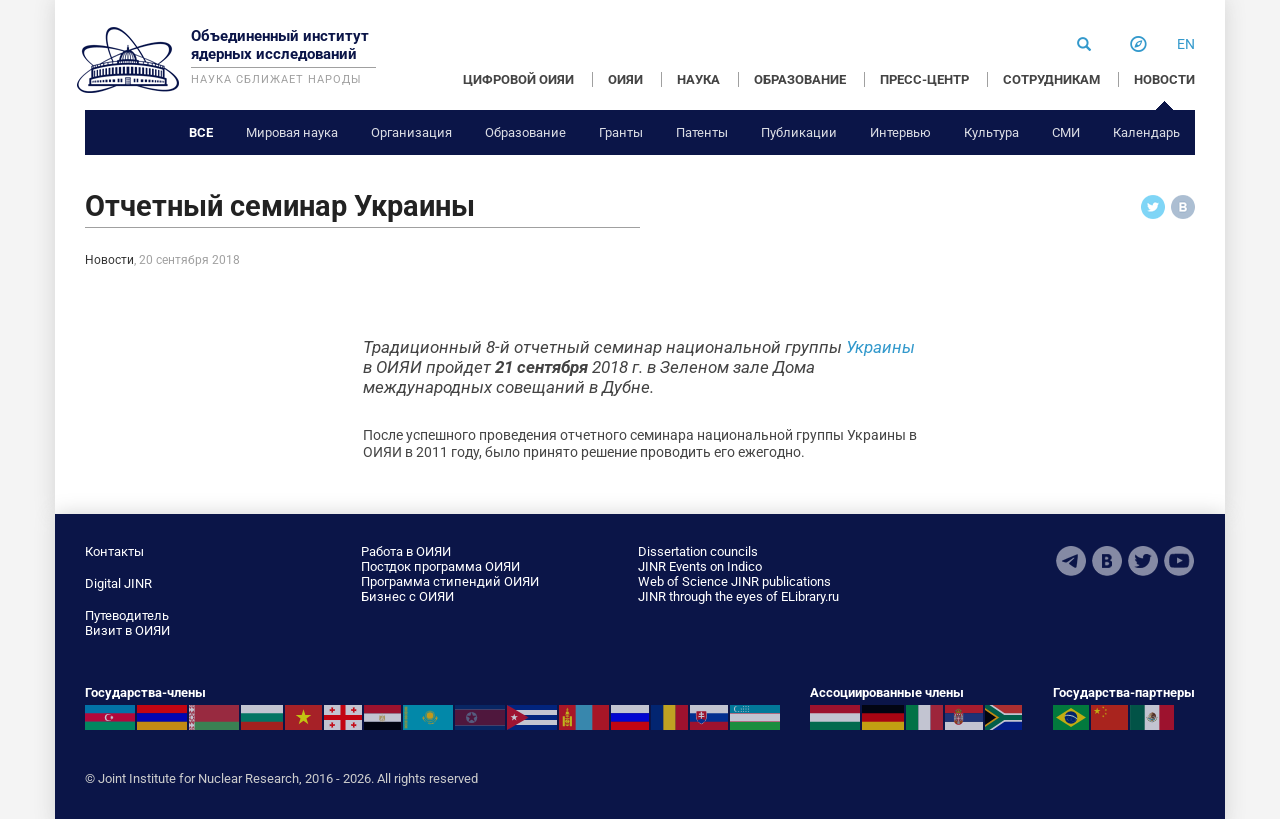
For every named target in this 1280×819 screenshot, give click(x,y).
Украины (880, 347)
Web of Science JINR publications (734, 581)
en (1186, 44)
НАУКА (698, 79)
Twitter (1143, 561)
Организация (411, 132)
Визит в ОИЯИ (127, 630)
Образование (525, 132)
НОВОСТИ (1164, 79)
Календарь (1146, 132)
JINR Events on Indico (700, 566)
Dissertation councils (698, 551)
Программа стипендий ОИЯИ (450, 581)
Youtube (1179, 561)
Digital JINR (118, 583)
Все (201, 132)
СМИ (1066, 132)
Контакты (114, 551)
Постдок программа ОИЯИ (440, 566)
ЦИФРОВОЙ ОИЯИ (518, 79)
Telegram (1071, 561)
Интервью (900, 132)
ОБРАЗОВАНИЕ (800, 79)
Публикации (799, 132)
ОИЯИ (625, 79)
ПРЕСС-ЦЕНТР (924, 79)
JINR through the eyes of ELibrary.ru (738, 596)
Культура (991, 132)
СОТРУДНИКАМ (1051, 79)
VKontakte (1107, 561)
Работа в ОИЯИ (406, 551)
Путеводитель (127, 615)
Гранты (621, 132)
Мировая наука (292, 132)
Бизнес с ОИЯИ (407, 596)
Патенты (702, 132)
